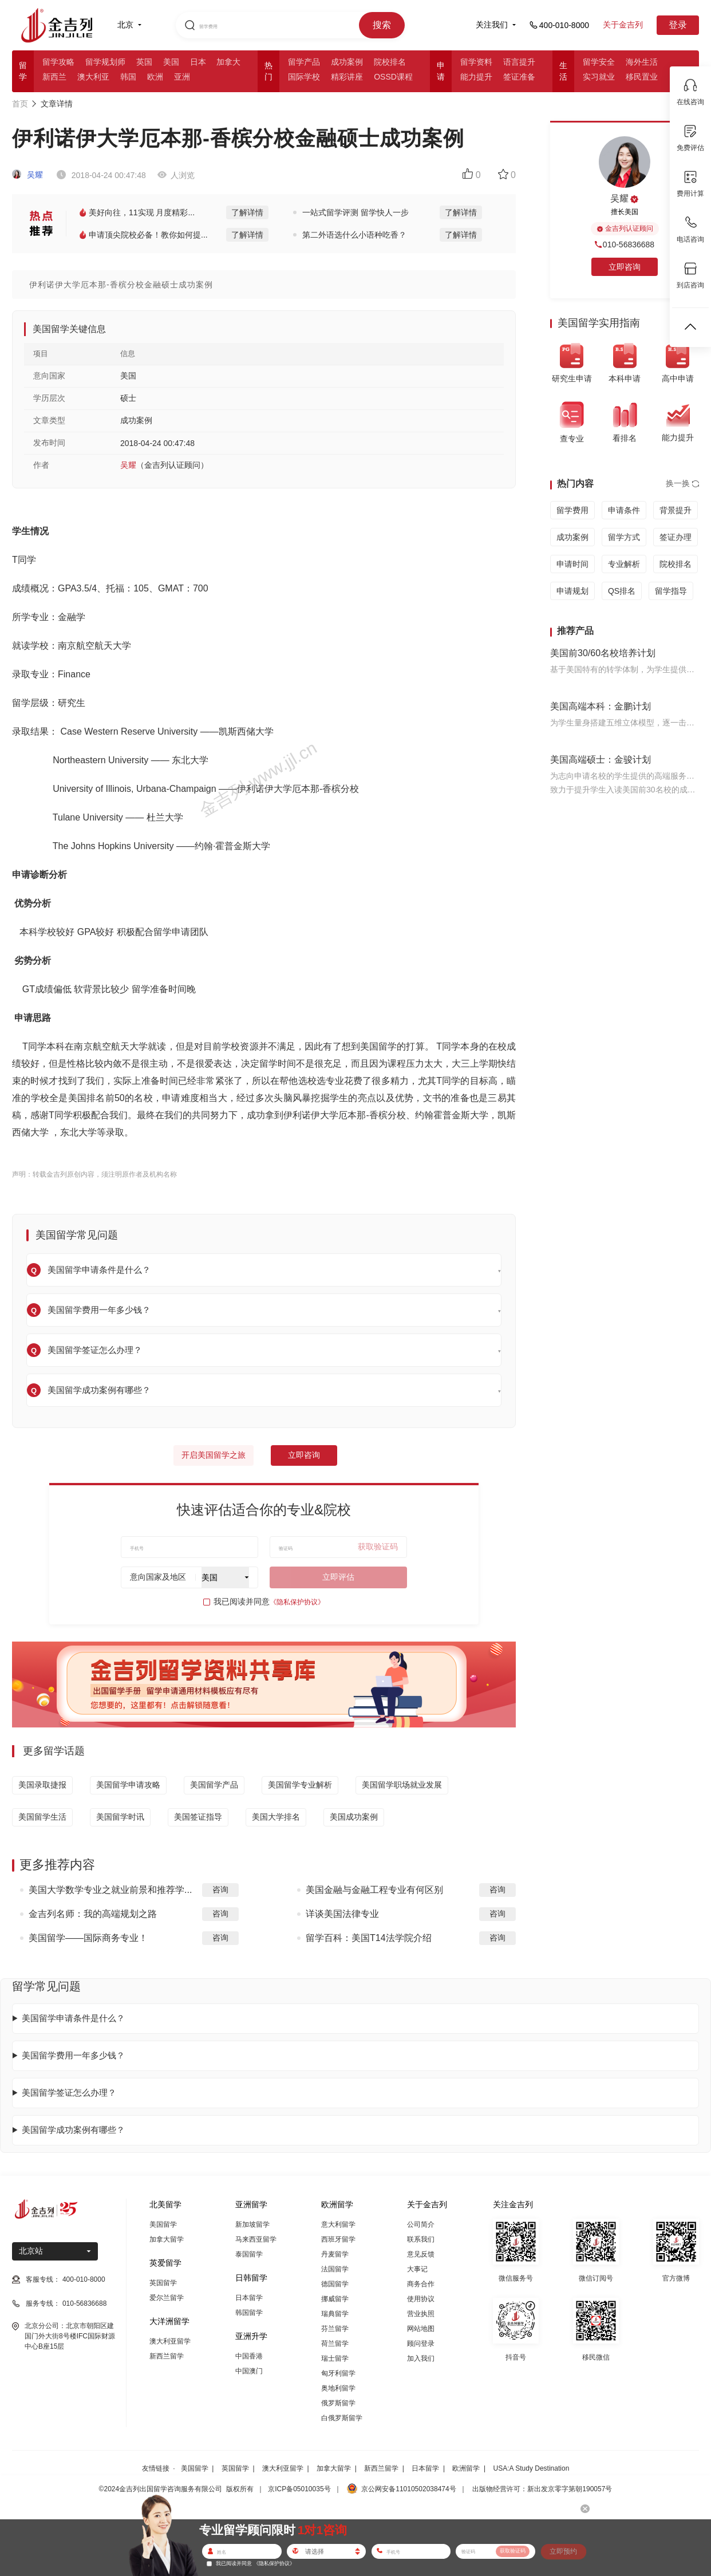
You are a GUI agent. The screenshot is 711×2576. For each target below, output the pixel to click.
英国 (144, 61)
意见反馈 (420, 2254)
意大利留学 (338, 2224)
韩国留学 (249, 2313)
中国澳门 (249, 2371)
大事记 (417, 2269)
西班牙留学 (338, 2239)
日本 (198, 61)
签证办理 (675, 537)
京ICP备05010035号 (299, 2489)
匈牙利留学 (338, 2373)
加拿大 (228, 61)
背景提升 (675, 510)
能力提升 (476, 76)
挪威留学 (335, 2299)
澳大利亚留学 (170, 2341)
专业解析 (624, 564)
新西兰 (54, 76)
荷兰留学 (335, 2344)
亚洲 (182, 76)
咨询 (220, 1889)
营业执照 (420, 2314)
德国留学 (335, 2284)
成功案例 (347, 61)
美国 (171, 61)
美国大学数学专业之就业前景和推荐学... (110, 1890)
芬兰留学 (335, 2329)
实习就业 (599, 76)
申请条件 (624, 510)
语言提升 (519, 61)
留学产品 (304, 61)
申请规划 (572, 590)
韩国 (128, 76)
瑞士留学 (335, 2358)
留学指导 (671, 590)
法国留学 (335, 2269)
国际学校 (304, 76)
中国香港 (249, 2356)
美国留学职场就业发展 (402, 1784)
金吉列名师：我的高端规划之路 (93, 1914)
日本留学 (249, 2298)
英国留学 (163, 2283)
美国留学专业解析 (300, 1784)
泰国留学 (249, 2254)
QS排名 (621, 590)
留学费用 (572, 510)
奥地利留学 (338, 2388)
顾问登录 (420, 2344)
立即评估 (338, 1576)
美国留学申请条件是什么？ (73, 2018)
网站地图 (420, 2329)
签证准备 (519, 76)
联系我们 (420, 2239)
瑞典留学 (335, 2314)
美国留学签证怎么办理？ (69, 2092)
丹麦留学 (335, 2254)
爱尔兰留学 (166, 2298)
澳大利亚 (93, 76)
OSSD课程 (393, 76)
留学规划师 (105, 61)
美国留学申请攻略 (128, 1784)
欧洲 (155, 76)
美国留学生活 (42, 1816)
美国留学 (163, 2224)
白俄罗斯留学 (341, 2418)
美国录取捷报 (42, 1784)
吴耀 (27, 174)
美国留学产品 (214, 1784)
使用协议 (420, 2299)
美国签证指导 (198, 1816)
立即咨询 (304, 1454)
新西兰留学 (166, 2356)
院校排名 (390, 61)
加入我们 (420, 2358)
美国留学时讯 (120, 1816)
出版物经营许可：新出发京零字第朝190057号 (542, 2489)
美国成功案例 (354, 1816)
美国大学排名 (276, 1816)
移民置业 (642, 76)
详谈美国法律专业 (342, 1914)
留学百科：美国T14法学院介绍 (369, 1938)
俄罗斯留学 (338, 2403)
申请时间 (572, 564)
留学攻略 (58, 61)
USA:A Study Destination (531, 2468)
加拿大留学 (166, 2239)
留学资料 (476, 61)
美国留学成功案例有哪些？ (73, 2130)
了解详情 (247, 212)
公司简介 (420, 2224)
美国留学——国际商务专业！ (88, 1938)
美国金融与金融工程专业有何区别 (374, 1890)
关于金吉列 (623, 24)
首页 (20, 103)
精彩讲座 (347, 76)
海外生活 (642, 61)
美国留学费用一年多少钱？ (73, 2055)
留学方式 (624, 537)
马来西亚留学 (255, 2239)
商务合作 (420, 2284)
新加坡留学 (252, 2224)
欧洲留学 (466, 2468)
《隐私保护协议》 (297, 1602)
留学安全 (599, 61)
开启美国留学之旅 (213, 1454)
